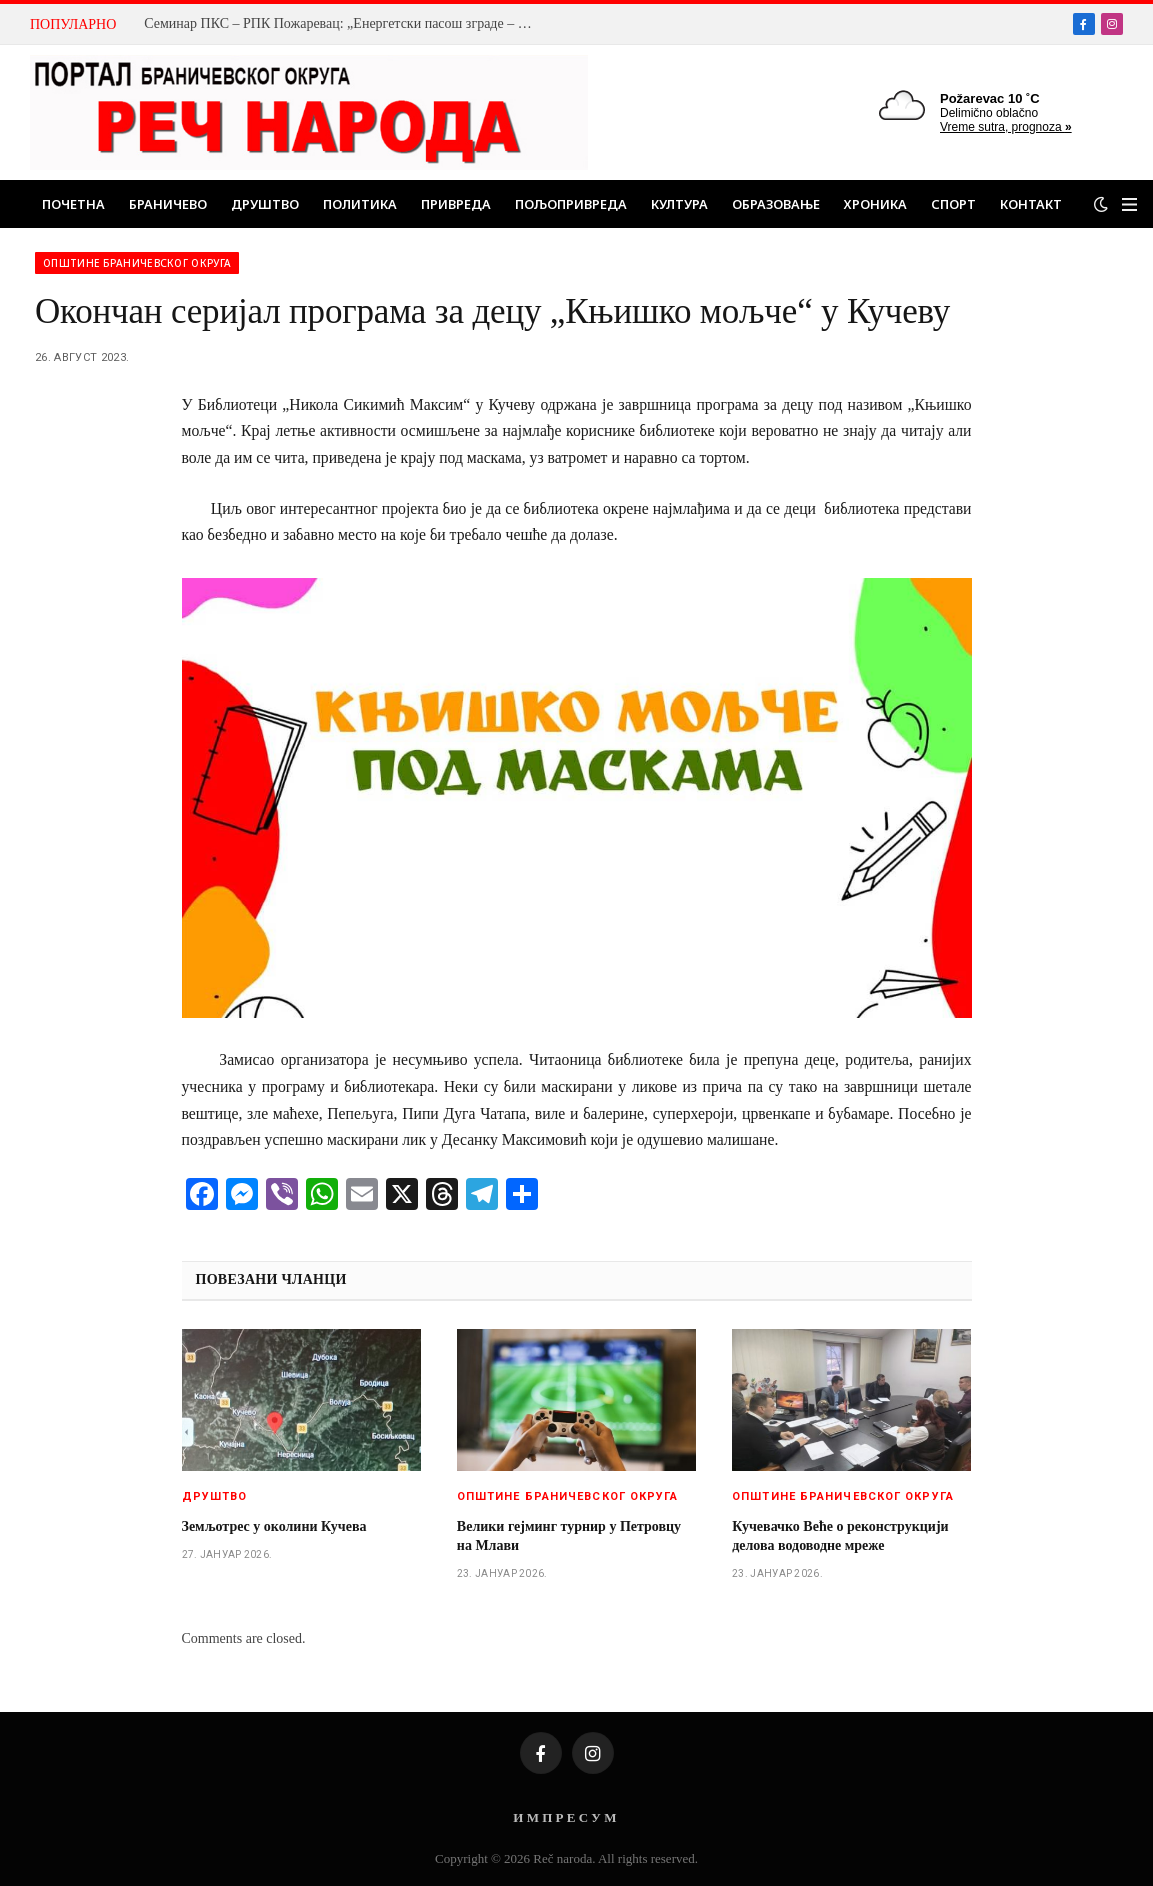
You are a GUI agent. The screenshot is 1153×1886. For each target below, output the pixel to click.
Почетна (73, 204)
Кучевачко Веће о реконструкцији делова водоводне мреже (840, 1536)
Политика (360, 204)
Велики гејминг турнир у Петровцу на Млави (569, 1536)
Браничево (168, 204)
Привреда (456, 204)
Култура (679, 204)
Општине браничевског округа (137, 263)
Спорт (953, 204)
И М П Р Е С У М (564, 1817)
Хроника (875, 204)
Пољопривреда (571, 204)
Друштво (265, 204)
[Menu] (1129, 204)
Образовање (776, 204)
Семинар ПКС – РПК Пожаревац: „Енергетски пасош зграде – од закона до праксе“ (344, 23)
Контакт (1031, 204)
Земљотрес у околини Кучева (274, 1526)
